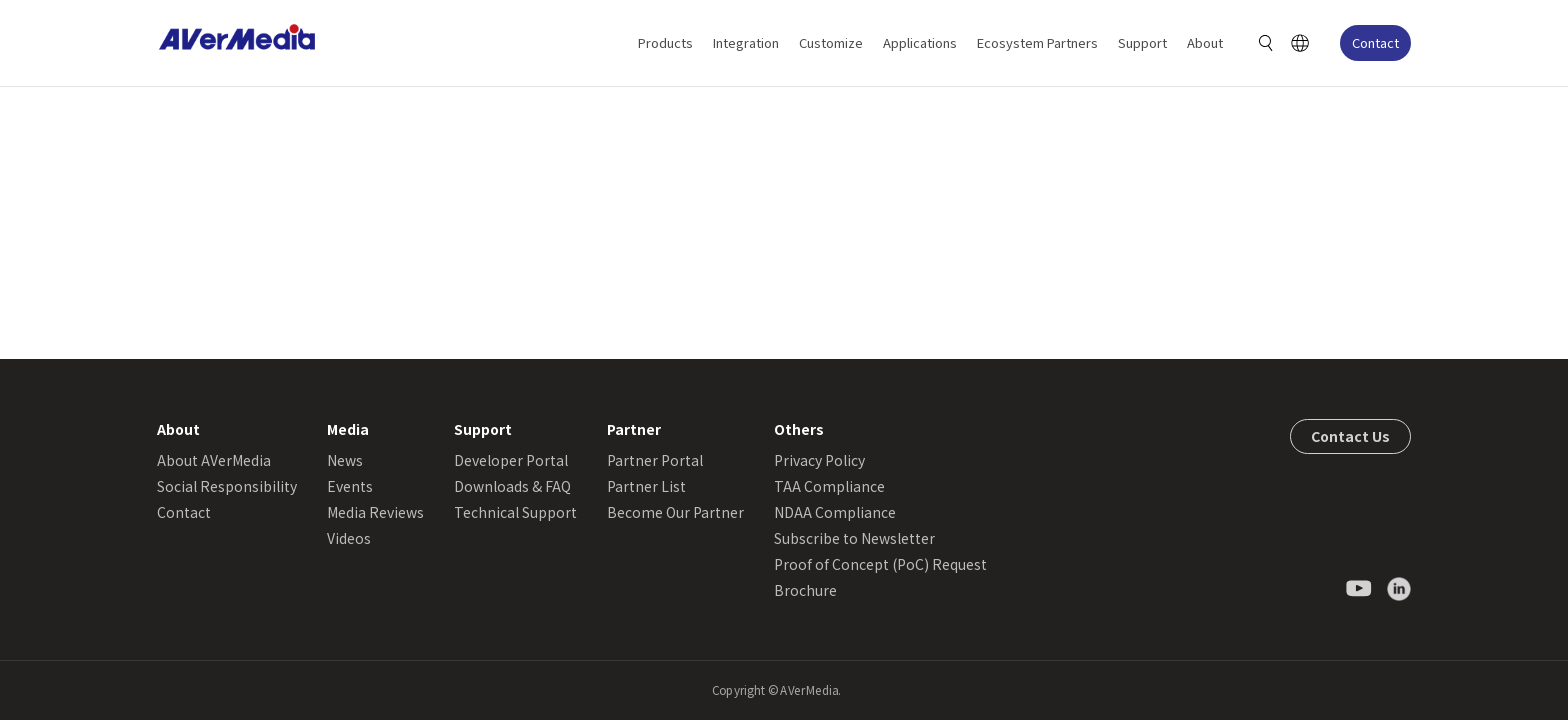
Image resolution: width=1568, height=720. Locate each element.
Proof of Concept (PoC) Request (880, 564)
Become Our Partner (675, 512)
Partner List (646, 486)
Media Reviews (375, 512)
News (345, 460)
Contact (1375, 42)
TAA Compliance (829, 486)
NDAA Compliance (835, 512)
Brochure (805, 590)
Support (1142, 42)
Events (350, 486)
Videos (349, 538)
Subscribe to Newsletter (854, 538)
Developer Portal (511, 460)
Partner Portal (655, 460)
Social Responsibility (227, 486)
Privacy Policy (819, 460)
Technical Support (515, 512)
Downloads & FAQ (512, 486)
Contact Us (1350, 436)
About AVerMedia (214, 460)
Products (665, 42)
